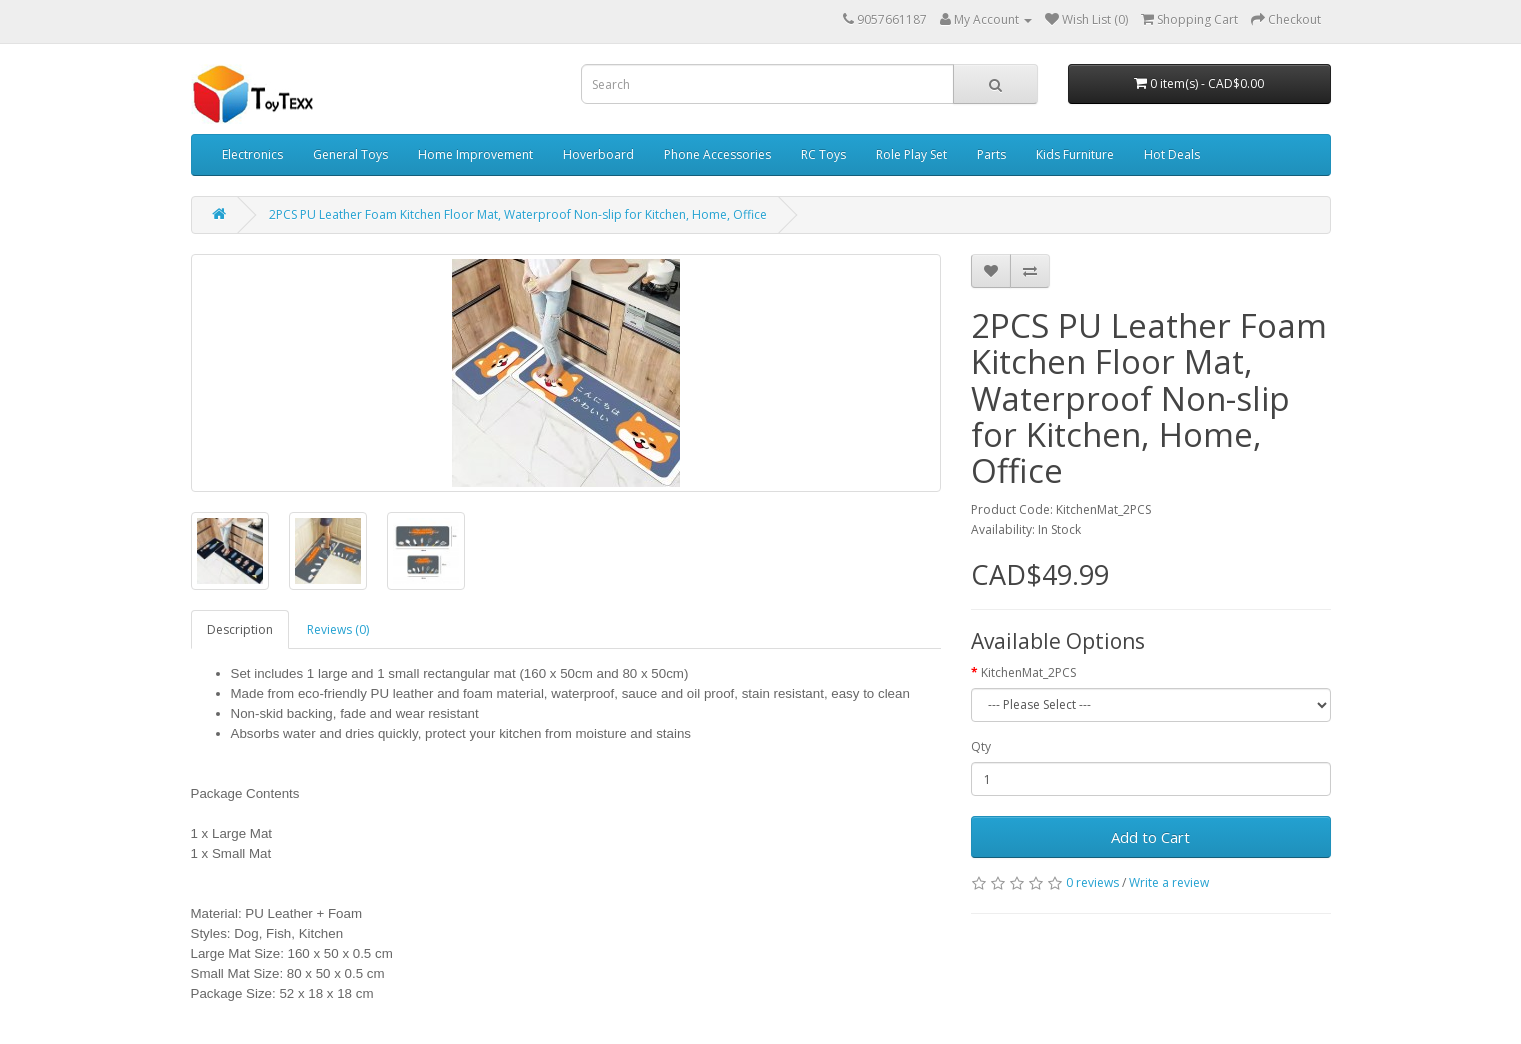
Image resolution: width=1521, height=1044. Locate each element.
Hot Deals (1172, 154)
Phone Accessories (717, 154)
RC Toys (823, 154)
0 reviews (1092, 882)
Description (240, 629)
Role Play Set (911, 154)
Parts (991, 154)
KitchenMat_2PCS (1028, 672)
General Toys (350, 154)
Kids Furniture (1075, 154)
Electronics (252, 154)
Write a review (1169, 882)
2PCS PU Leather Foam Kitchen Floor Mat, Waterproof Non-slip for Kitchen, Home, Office (518, 214)
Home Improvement (475, 154)
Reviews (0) (338, 629)
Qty (981, 746)
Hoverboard (598, 154)
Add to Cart (1150, 837)
